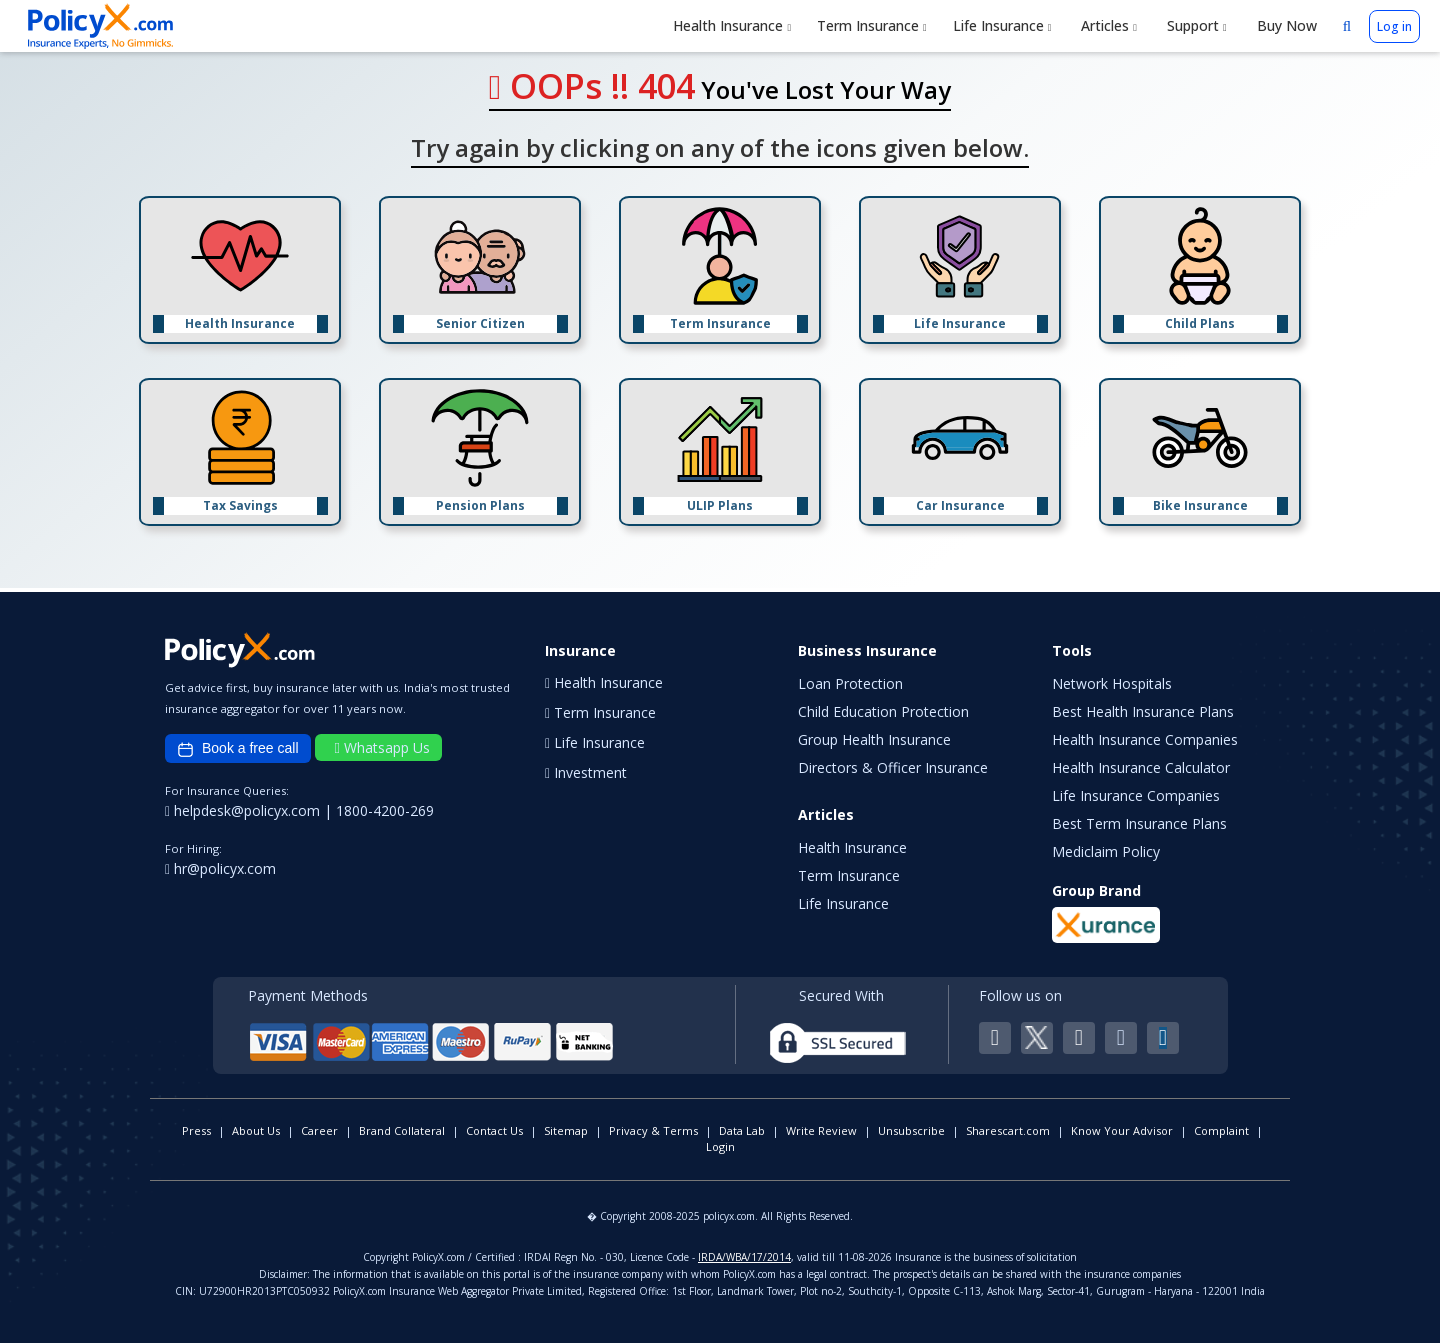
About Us (256, 1130)
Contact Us (494, 1130)
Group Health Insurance (874, 739)
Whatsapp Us (382, 747)
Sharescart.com (1008, 1130)
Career (319, 1130)
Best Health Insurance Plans (1143, 711)
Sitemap (566, 1130)
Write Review (821, 1130)
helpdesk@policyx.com (244, 810)
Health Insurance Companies (1145, 739)
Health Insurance (732, 25)
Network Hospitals (1112, 683)
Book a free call (238, 749)
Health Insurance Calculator (1141, 767)
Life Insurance (1002, 25)
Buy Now (1285, 25)
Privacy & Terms (653, 1130)
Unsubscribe (911, 1130)
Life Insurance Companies (1136, 795)
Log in (1394, 26)
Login (720, 1146)
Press (196, 1130)
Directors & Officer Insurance (893, 767)
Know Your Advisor (1122, 1130)
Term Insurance (872, 25)
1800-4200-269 (385, 810)
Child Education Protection (883, 711)
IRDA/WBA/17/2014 (744, 1257)
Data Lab (742, 1130)
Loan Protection (850, 683)
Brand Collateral (402, 1130)
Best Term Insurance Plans (1139, 823)
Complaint (1221, 1130)
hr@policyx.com (220, 868)
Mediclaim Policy (1106, 851)
